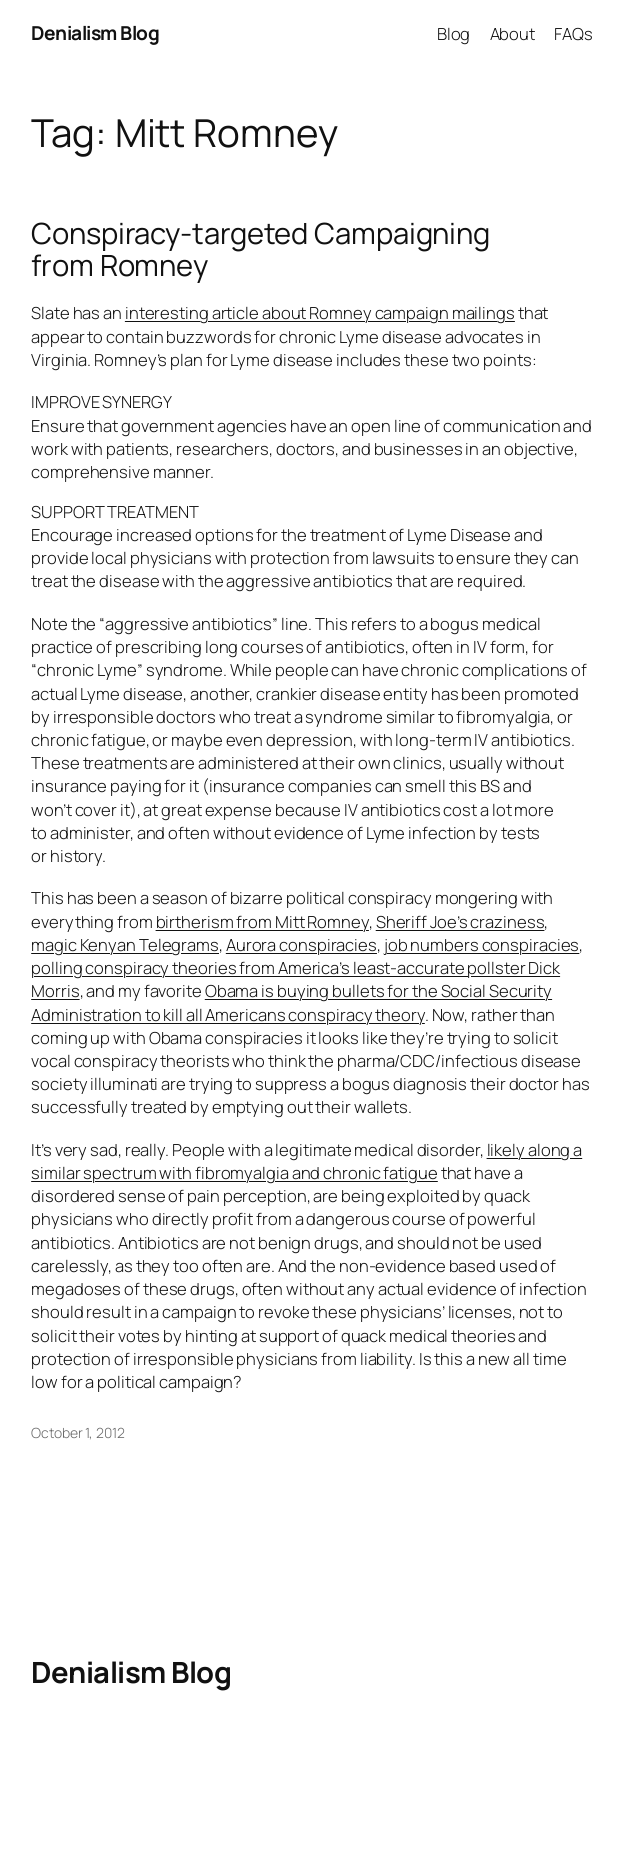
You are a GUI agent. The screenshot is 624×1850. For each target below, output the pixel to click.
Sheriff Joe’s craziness (460, 921)
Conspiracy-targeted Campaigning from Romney (260, 250)
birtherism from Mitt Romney (262, 921)
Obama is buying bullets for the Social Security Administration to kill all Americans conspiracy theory (291, 1002)
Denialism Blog (95, 33)
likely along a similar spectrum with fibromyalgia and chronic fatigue (306, 1161)
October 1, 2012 (78, 1432)
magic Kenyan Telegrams (125, 944)
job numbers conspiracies (482, 944)
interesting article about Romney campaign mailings (320, 312)
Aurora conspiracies (301, 944)
